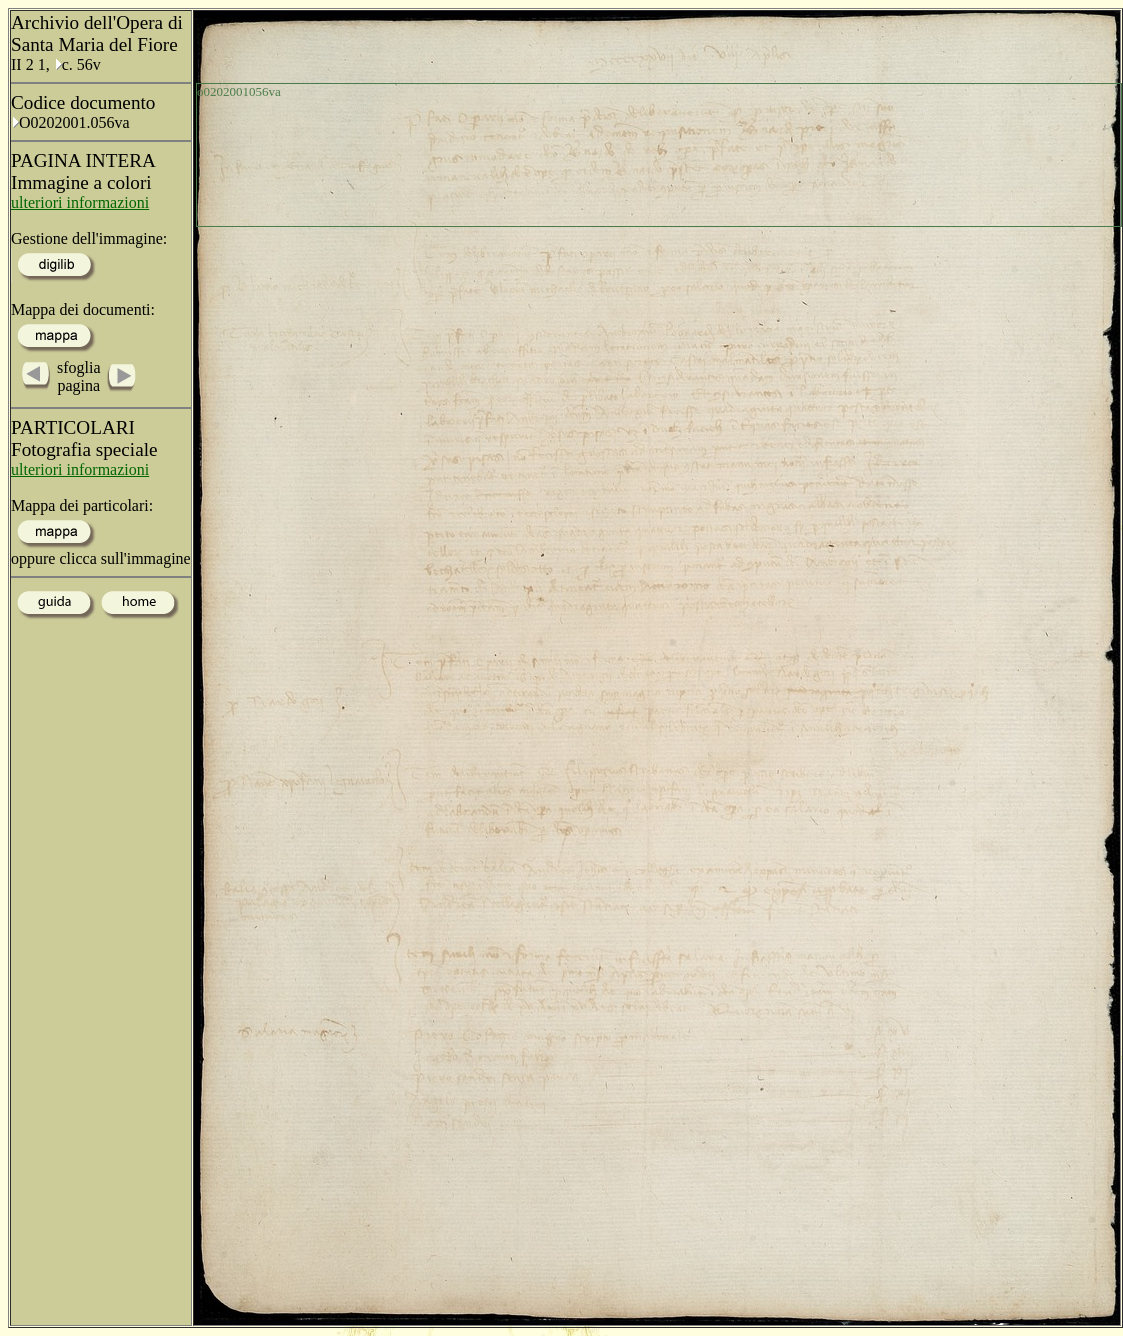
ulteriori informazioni (80, 202)
